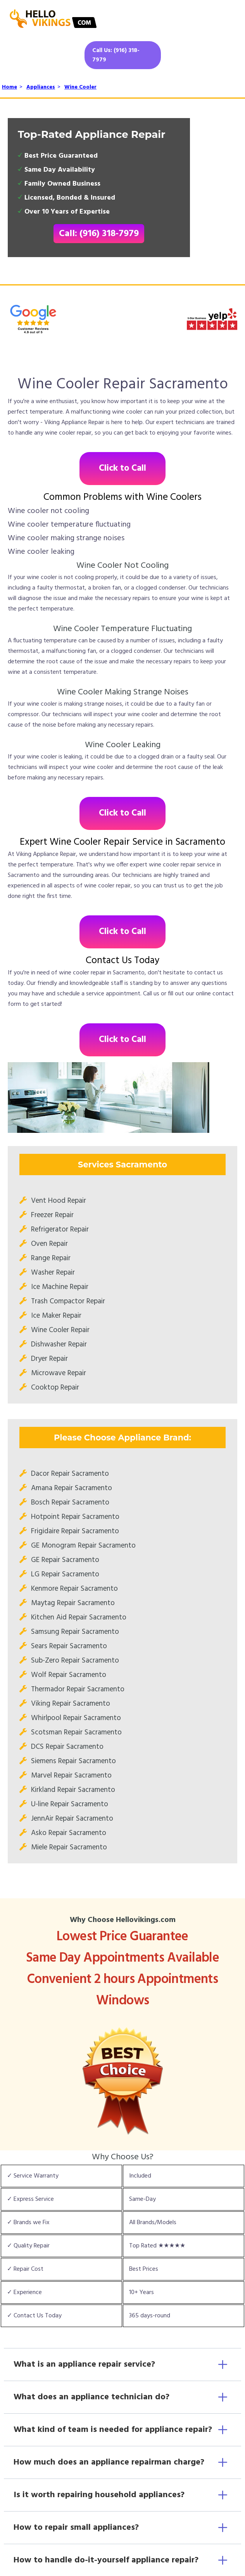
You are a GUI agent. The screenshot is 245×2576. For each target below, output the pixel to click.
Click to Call (122, 468)
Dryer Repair (49, 1359)
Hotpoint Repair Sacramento (75, 1517)
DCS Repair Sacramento (67, 1747)
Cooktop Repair (55, 1387)
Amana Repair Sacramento (71, 1488)
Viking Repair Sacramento (70, 1704)
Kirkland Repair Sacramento (73, 1790)
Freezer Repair (52, 1215)
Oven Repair (49, 1244)
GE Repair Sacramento (65, 1560)
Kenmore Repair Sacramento (74, 1589)
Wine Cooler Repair (60, 1330)
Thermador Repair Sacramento (77, 1689)
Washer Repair (53, 1272)
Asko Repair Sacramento (68, 1833)
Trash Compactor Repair (68, 1301)
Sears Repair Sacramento (69, 1646)
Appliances (40, 87)
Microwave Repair (58, 1373)
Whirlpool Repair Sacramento (76, 1718)
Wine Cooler (80, 87)
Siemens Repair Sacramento (73, 1761)
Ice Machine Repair (59, 1287)
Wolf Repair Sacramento (68, 1675)
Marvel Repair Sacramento (71, 1775)
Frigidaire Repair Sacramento (75, 1531)
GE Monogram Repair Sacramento (83, 1546)
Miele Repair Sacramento (69, 1847)
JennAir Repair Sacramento (72, 1819)
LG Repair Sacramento (65, 1574)
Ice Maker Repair (56, 1316)
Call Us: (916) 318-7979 (116, 55)
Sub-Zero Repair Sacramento (75, 1660)
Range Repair (51, 1258)
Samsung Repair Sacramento (75, 1632)
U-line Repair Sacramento (69, 1804)
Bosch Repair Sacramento (70, 1502)
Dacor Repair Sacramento (70, 1474)
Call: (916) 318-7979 (99, 233)
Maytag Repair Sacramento (73, 1603)
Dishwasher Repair (59, 1344)
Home (9, 87)
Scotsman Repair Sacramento (76, 1732)
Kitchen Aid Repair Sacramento (78, 1617)
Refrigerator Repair (60, 1229)
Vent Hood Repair (58, 1201)
